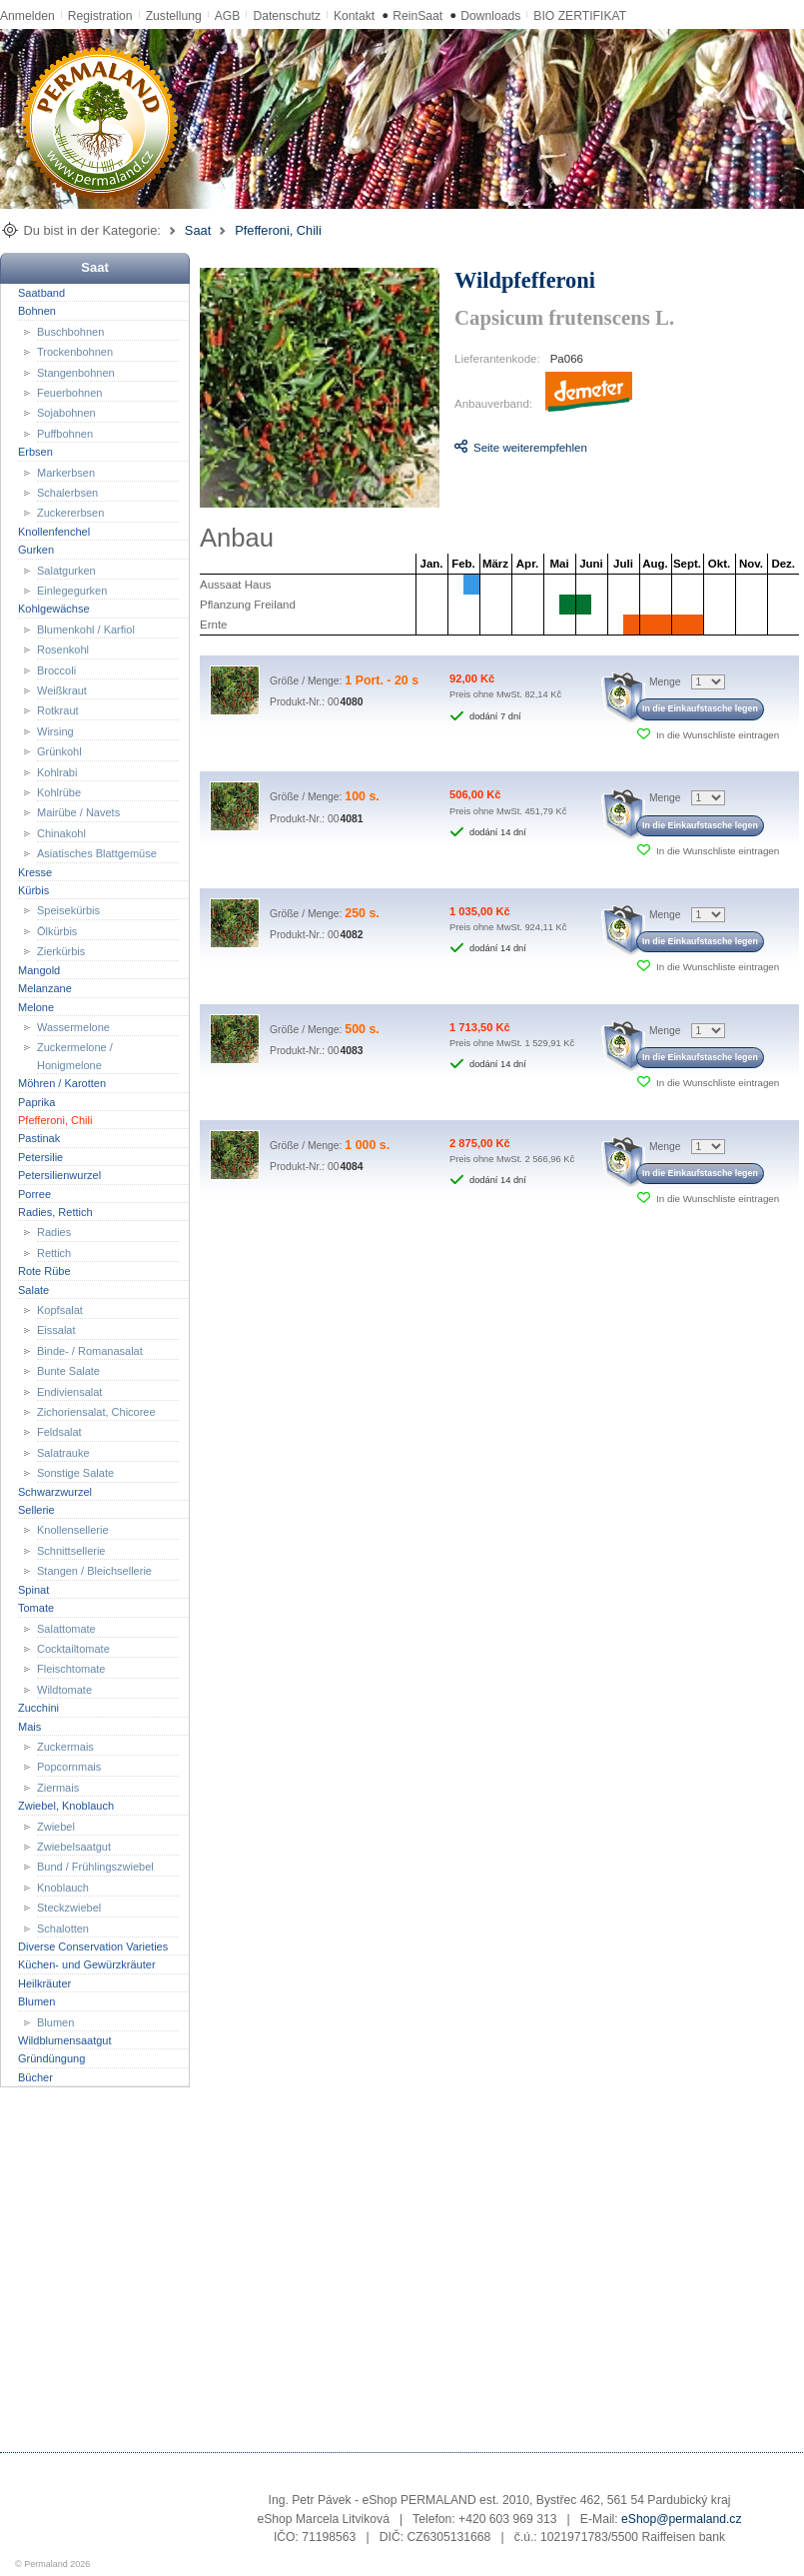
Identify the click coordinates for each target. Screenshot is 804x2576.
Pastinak (39, 1138)
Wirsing (55, 731)
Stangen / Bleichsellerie (94, 1571)
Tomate (36, 1608)
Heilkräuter (44, 1983)
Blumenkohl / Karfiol (86, 630)
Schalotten (63, 1927)
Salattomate (66, 1628)
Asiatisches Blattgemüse (97, 853)
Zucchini (38, 1708)
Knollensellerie (73, 1530)
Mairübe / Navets (78, 812)
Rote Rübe (44, 1271)
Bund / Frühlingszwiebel (95, 1867)
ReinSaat (417, 16)
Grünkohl (59, 751)
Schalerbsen (67, 493)
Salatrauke (63, 1453)
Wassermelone (73, 1027)
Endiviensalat (69, 1391)
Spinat (33, 1589)
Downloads (490, 16)
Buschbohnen (70, 331)
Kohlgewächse (54, 609)
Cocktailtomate (73, 1649)
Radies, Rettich (55, 1212)
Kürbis (33, 890)
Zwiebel (56, 1826)
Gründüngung (51, 2058)
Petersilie (40, 1157)
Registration (100, 16)
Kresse (35, 871)
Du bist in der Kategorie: (92, 230)
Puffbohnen (65, 434)
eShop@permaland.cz (681, 2519)
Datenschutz (287, 16)
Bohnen (37, 311)
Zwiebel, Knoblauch (66, 1806)
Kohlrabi (57, 771)
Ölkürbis (57, 931)
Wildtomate (64, 1690)
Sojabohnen (66, 413)
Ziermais (58, 1788)
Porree (34, 1193)
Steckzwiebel (69, 1908)
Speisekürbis (68, 910)
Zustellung (174, 16)
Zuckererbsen (70, 513)
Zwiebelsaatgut (74, 1847)
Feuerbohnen (69, 393)
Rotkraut (58, 710)
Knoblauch (63, 1888)
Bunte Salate (68, 1371)
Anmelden (27, 16)
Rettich (54, 1253)
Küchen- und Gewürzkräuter (87, 1964)
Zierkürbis (61, 951)
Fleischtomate (71, 1669)
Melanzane (45, 988)
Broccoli (56, 669)
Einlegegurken (72, 591)
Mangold (39, 969)
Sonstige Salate (75, 1473)
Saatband (41, 293)
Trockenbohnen (75, 352)
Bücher (35, 2077)
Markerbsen (66, 472)
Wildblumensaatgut (65, 2040)
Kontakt (354, 16)
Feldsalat (59, 1432)
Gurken (36, 550)
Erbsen (35, 452)
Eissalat (56, 1330)
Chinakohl (61, 833)
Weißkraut (62, 690)
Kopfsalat (60, 1310)
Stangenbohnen (76, 372)
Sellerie (36, 1510)
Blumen (36, 2001)
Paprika (36, 1101)
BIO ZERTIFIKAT (579, 16)
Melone (36, 1006)
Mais (29, 1726)
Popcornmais (69, 1767)
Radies (54, 1232)
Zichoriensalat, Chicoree (96, 1412)
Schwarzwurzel (55, 1491)
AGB (228, 16)
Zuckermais (65, 1747)
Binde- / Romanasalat (90, 1351)
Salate (33, 1289)
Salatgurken (66, 570)
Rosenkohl (63, 649)
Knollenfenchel (54, 532)
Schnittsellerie (71, 1551)
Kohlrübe (59, 792)
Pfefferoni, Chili (278, 230)
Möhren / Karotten (62, 1083)
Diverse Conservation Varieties (93, 1946)
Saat (198, 230)
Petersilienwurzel (59, 1175)
